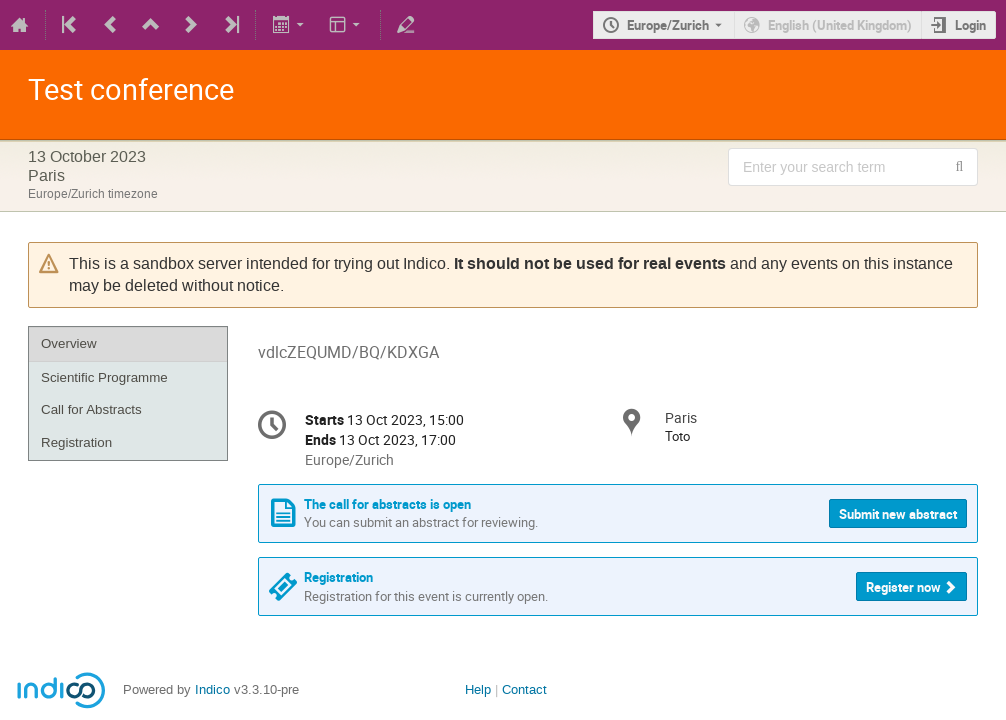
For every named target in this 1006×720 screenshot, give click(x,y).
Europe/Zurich (668, 25)
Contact (524, 689)
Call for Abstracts (91, 409)
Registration (76, 442)
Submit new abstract (898, 514)
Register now (903, 587)
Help (478, 689)
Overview (69, 343)
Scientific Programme (104, 377)
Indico (212, 689)
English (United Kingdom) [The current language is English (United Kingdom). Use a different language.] (840, 25)
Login (970, 25)
